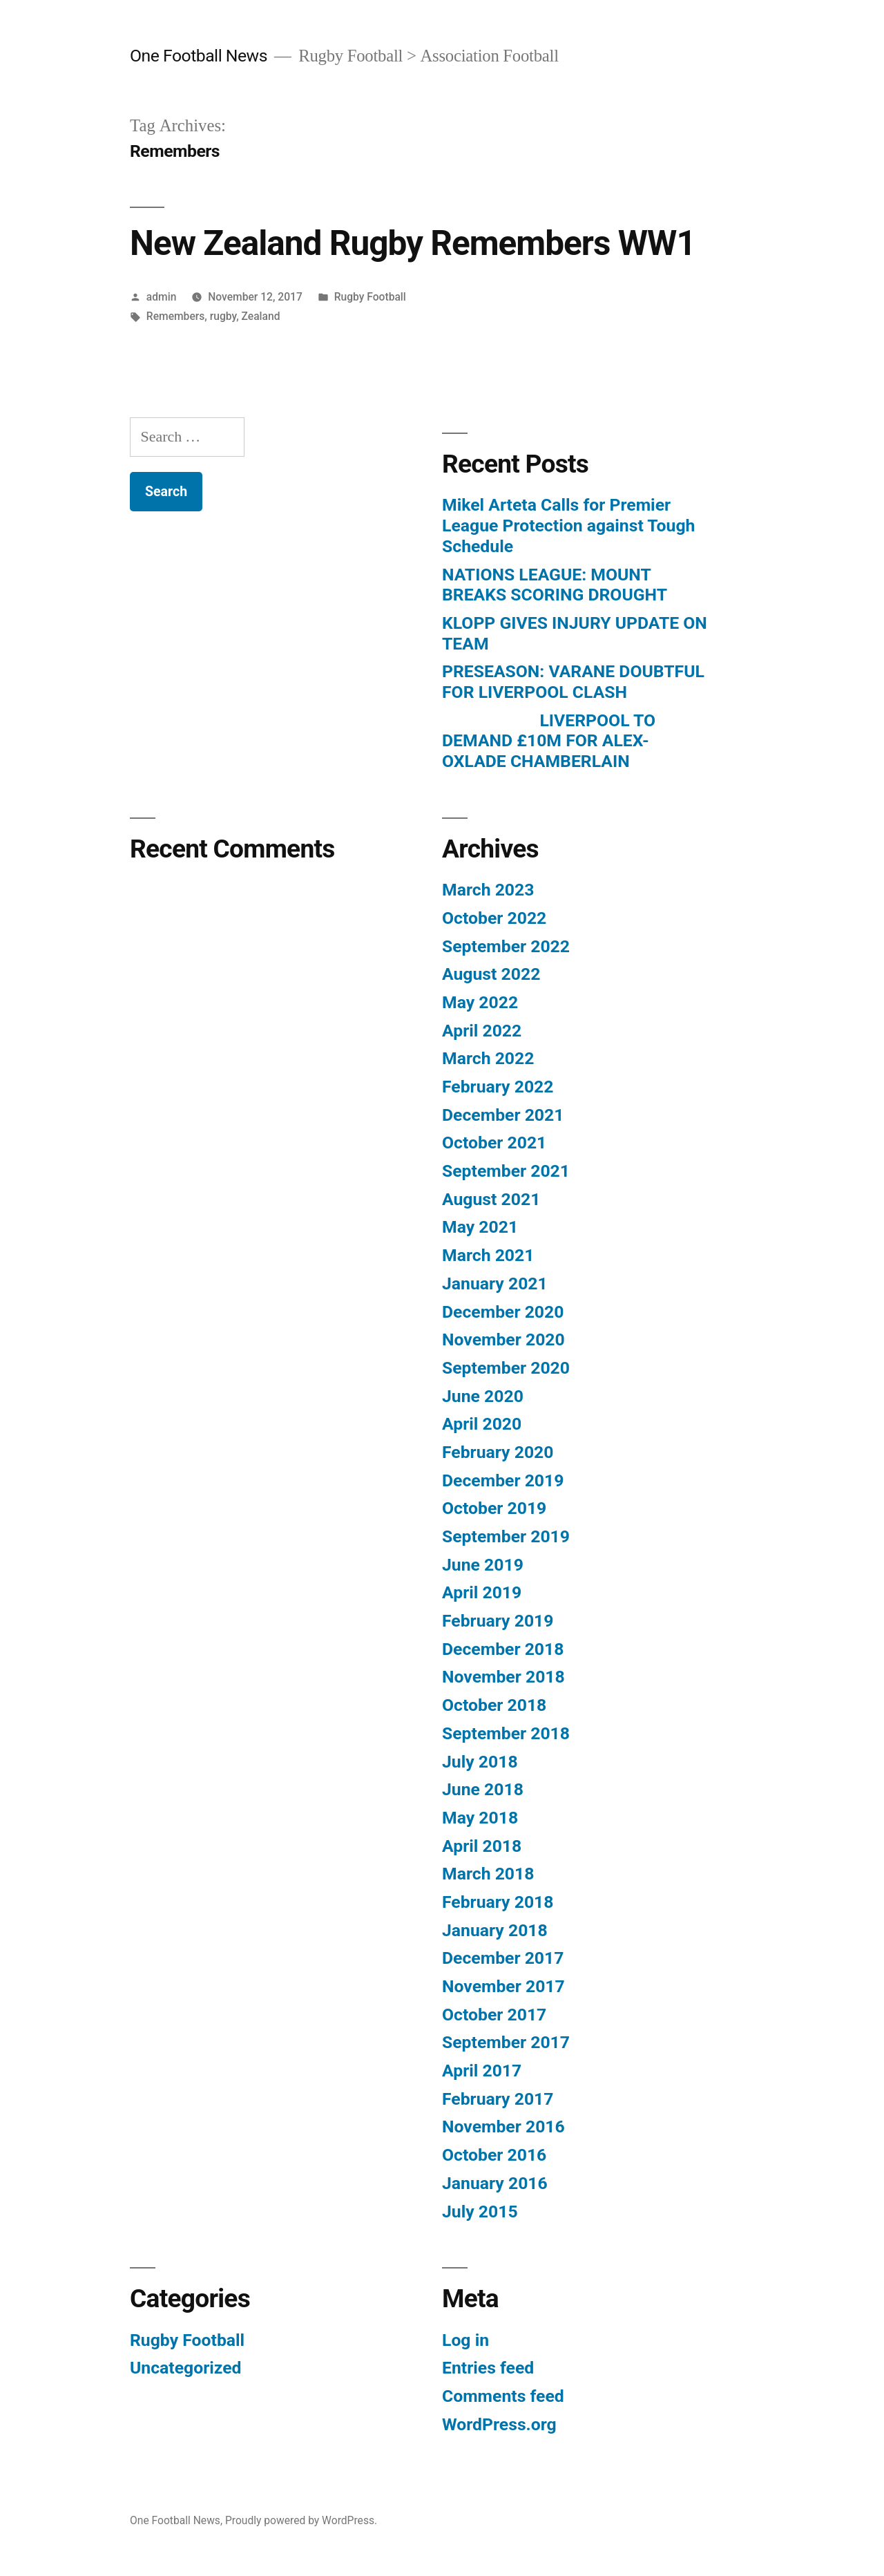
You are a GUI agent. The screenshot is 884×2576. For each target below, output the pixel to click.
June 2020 (482, 1396)
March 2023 (488, 890)
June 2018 (482, 1789)
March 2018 (488, 1874)
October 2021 (494, 1143)
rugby (223, 316)
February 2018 (497, 1902)
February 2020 (497, 1452)
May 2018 (480, 1818)
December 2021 (503, 1115)
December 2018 (503, 1649)
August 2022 (491, 974)
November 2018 (503, 1677)
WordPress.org (499, 2424)
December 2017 (503, 1958)
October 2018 (494, 1705)
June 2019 (482, 1565)
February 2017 (497, 2099)
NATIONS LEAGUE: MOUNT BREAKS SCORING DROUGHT (554, 585)
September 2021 (506, 1171)
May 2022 (480, 1002)
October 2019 (494, 1508)
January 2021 (495, 1283)
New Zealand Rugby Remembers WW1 (412, 243)
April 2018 (481, 1846)
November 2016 (503, 2126)
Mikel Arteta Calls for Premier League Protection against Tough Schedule (568, 525)
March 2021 (488, 1255)
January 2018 (495, 1930)
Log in (465, 2340)
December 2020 (503, 1312)
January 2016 (495, 2183)
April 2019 (481, 1592)
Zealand (261, 316)
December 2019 (503, 1480)
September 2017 (506, 2042)
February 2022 (497, 1087)
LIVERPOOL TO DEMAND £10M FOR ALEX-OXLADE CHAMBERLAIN (548, 740)
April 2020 (481, 1424)
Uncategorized (186, 2368)
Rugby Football (370, 296)
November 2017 (503, 1986)
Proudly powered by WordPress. (301, 2520)
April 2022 (481, 1031)
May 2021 (480, 1227)
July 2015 (480, 2211)
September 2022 (506, 946)
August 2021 (491, 1199)
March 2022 (488, 1058)
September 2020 (506, 1368)
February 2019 (497, 1621)
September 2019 (506, 1536)
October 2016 (494, 2155)
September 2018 (506, 1733)
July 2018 (480, 1762)
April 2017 (481, 2071)
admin (161, 296)
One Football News (198, 56)
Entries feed (488, 2368)
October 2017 (494, 2015)
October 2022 (494, 918)
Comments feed (503, 2396)
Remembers (175, 316)
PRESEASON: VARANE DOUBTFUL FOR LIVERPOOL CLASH (573, 681)
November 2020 (503, 1339)
